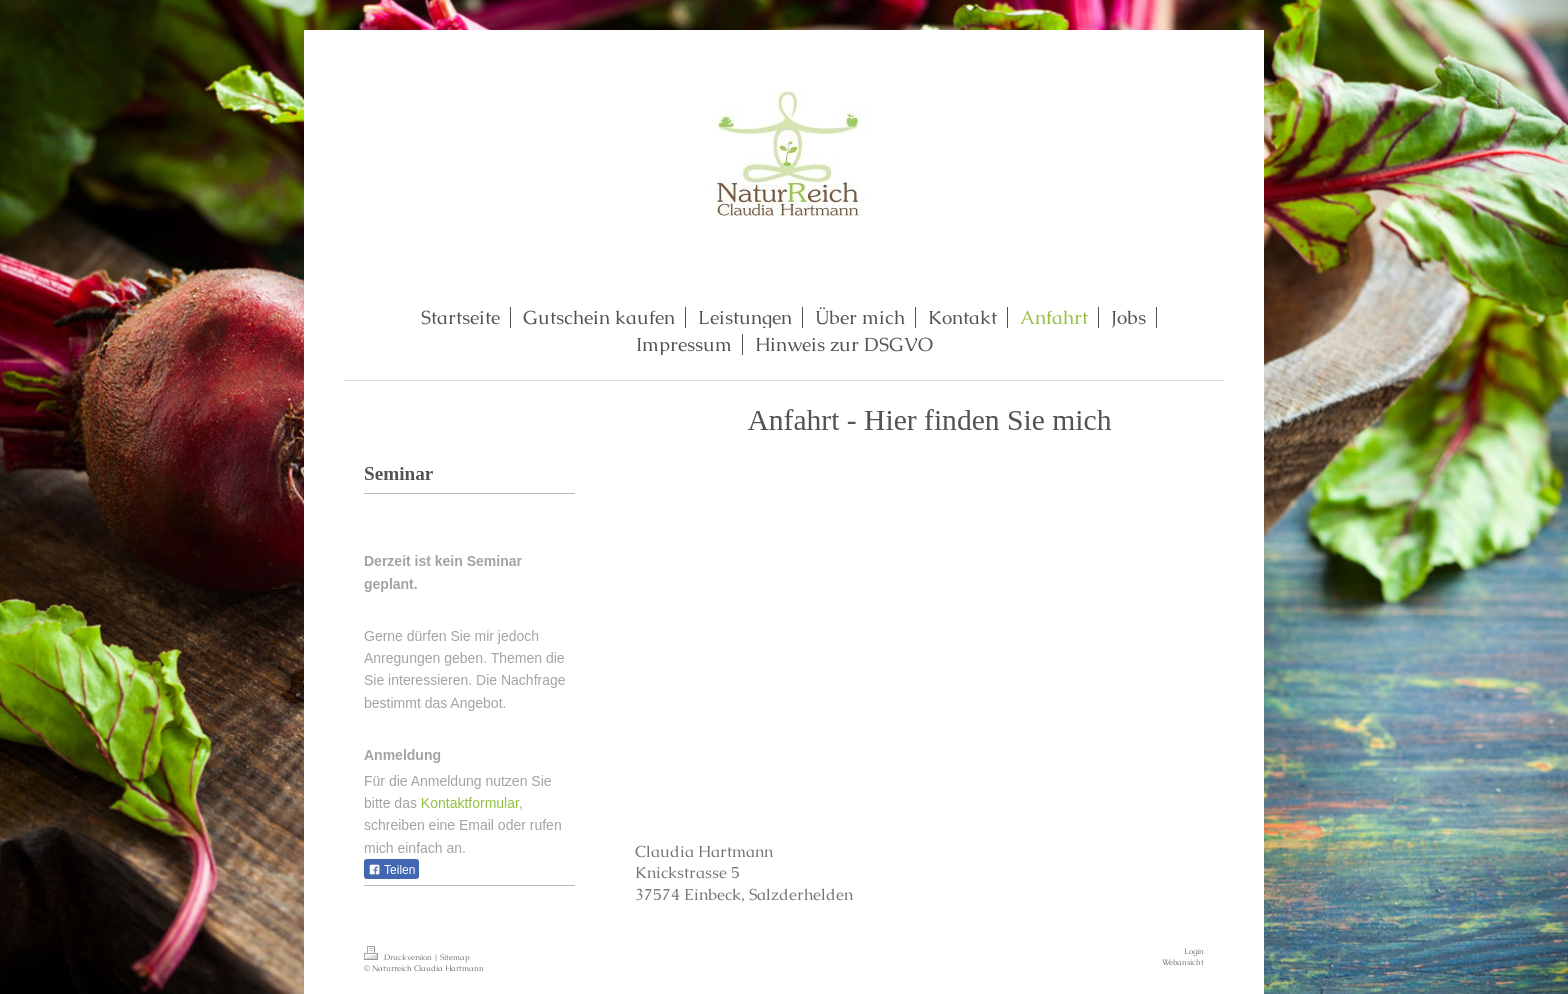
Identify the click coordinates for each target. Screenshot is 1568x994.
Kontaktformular (470, 803)
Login (1194, 951)
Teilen (391, 870)
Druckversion (399, 957)
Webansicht (1183, 962)
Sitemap (455, 957)
